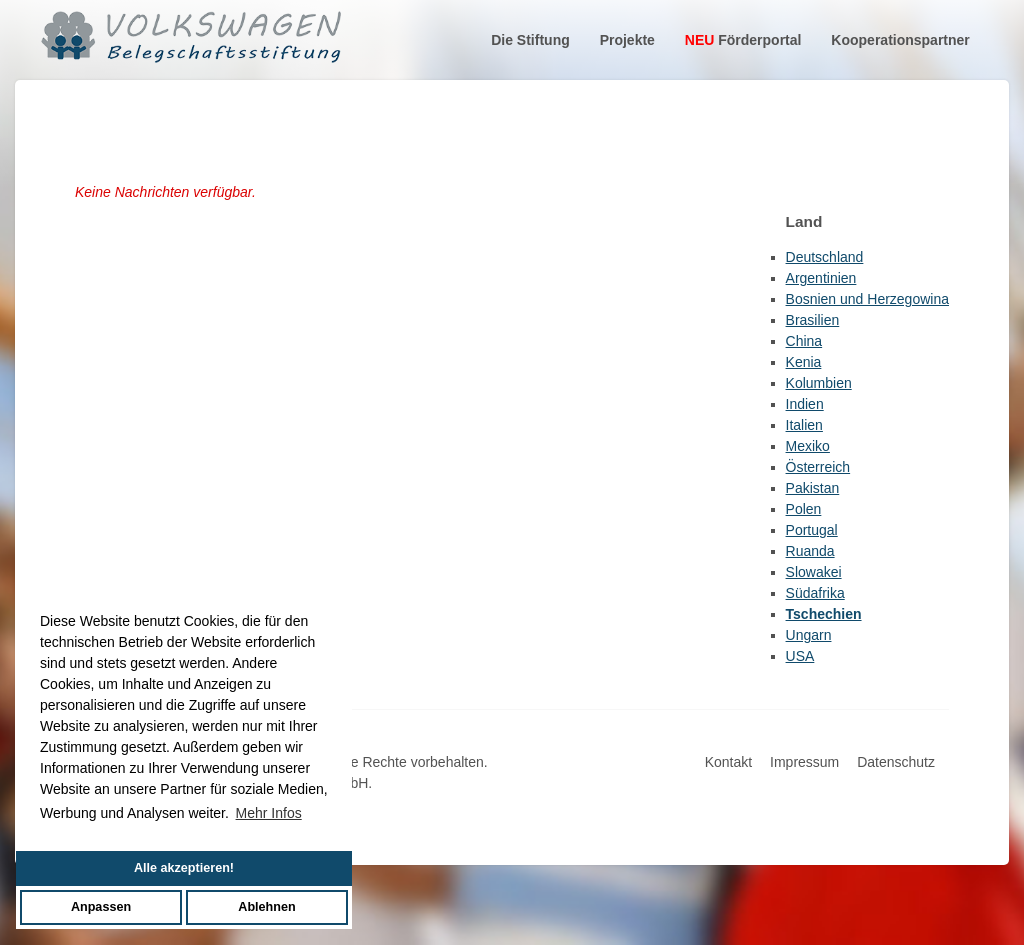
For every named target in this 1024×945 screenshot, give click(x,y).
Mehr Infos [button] (269, 813)
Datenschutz (896, 762)
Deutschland (825, 257)
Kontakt (728, 762)
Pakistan (813, 488)
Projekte (627, 40)
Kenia (804, 362)
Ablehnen (266, 907)
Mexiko (808, 446)
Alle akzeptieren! (184, 868)
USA (800, 656)
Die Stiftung (530, 40)
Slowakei (814, 572)
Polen (804, 509)
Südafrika (815, 593)
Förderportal (743, 40)
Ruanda (810, 551)
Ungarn (809, 635)
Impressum (804, 762)
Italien (804, 425)
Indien (805, 404)
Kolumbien (819, 383)
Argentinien (821, 278)
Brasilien (813, 320)
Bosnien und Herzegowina (867, 299)
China (804, 341)
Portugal (812, 530)
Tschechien (824, 614)
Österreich (818, 467)
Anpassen (101, 907)
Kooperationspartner (900, 40)
